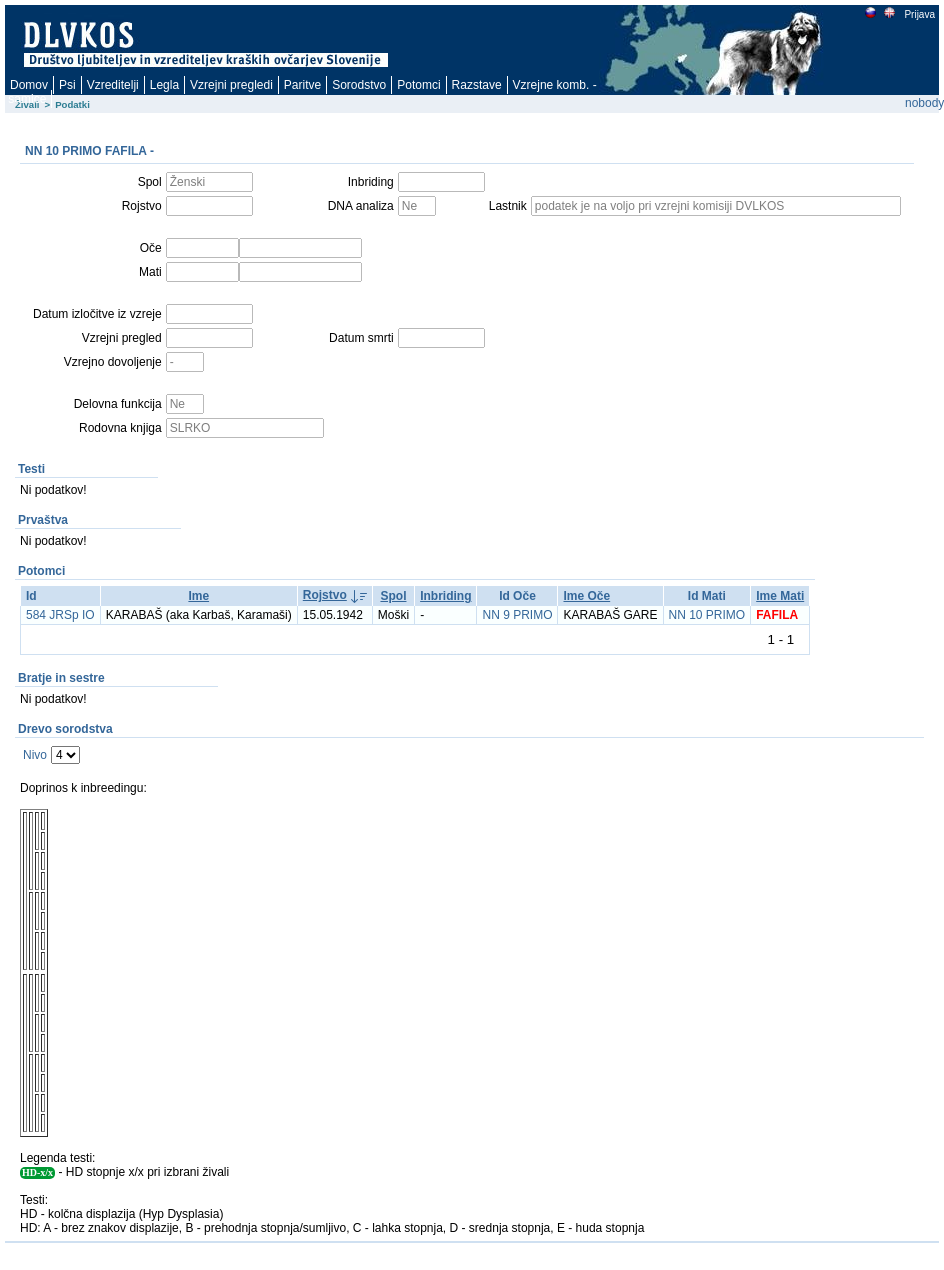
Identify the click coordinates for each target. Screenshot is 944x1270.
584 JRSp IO (60, 615)
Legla (164, 85)
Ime (198, 596)
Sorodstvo (359, 85)
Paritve (302, 85)
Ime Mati (780, 596)
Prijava (919, 14)
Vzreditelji (113, 85)
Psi (67, 85)
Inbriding (445, 596)
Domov (29, 85)
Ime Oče (586, 596)
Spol (393, 596)
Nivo (35, 755)
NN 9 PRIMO (517, 615)
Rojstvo (325, 595)
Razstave (477, 85)
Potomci (418, 85)
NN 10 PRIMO (707, 615)
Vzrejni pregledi (231, 85)
